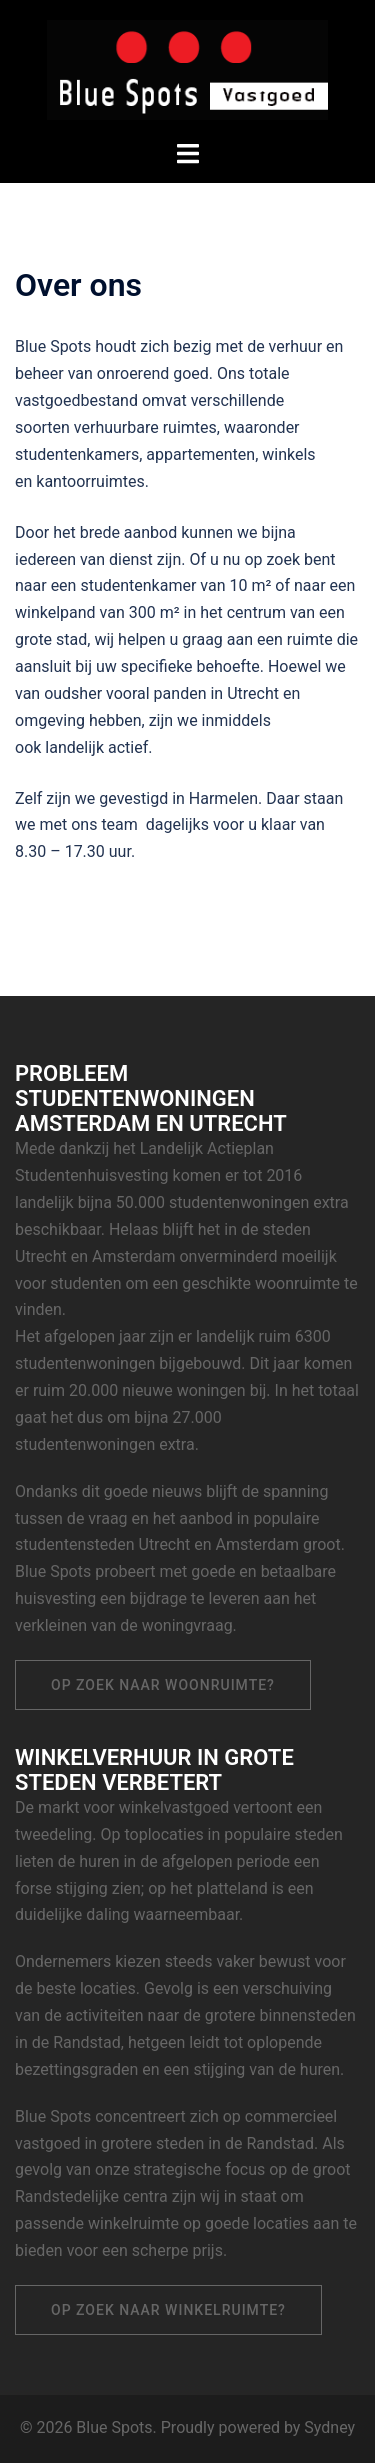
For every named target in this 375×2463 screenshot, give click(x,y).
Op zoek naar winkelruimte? (168, 2310)
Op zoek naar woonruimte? (163, 1685)
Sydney (329, 2427)
